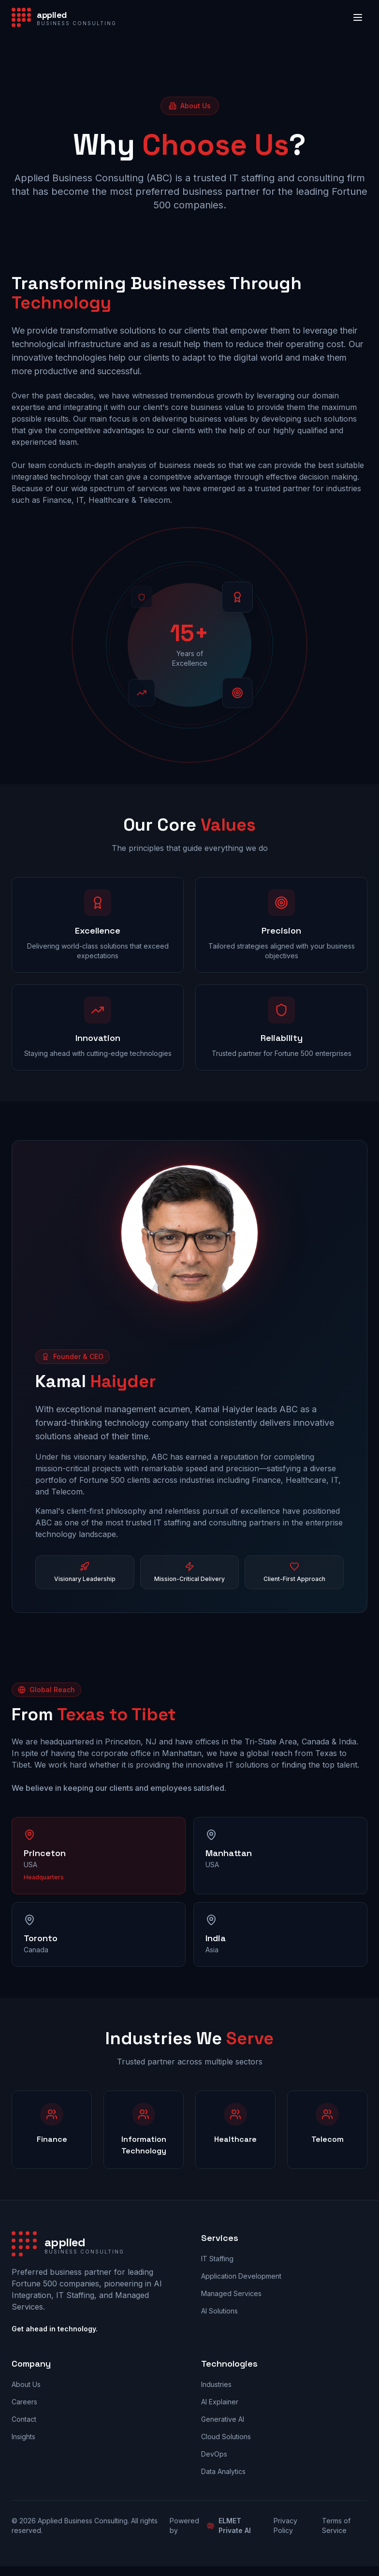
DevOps (214, 2454)
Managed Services (231, 2293)
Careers (24, 2402)
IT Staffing (217, 2258)
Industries (216, 2384)
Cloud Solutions (226, 2436)
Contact (24, 2419)
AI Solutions (219, 2311)
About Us (26, 2384)
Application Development (241, 2276)
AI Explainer (219, 2402)
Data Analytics (223, 2471)
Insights (23, 2436)
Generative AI (222, 2419)
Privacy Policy (285, 2525)
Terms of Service (336, 2525)
